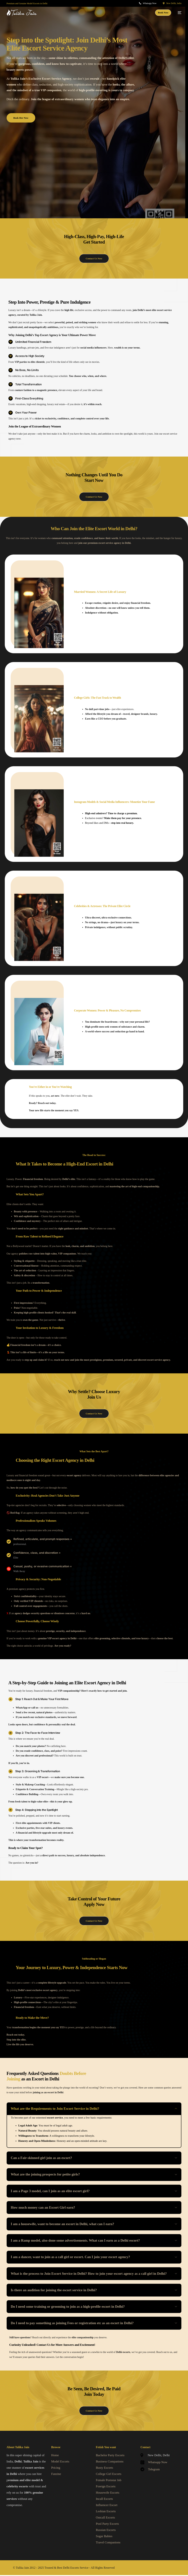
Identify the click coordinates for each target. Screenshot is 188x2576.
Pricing (55, 2468)
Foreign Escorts (105, 2487)
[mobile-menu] (178, 12)
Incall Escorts (104, 2499)
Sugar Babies (104, 2537)
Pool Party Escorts (107, 2524)
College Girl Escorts (108, 2475)
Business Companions (110, 2462)
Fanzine (56, 2475)
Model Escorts (60, 2462)
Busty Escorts (104, 2468)
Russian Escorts (106, 2531)
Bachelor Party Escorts (110, 2456)
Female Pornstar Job (108, 2481)
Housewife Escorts (107, 2493)
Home (55, 2456)
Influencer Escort (107, 2506)
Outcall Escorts (105, 2518)
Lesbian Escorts (106, 2512)
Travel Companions (108, 2543)
